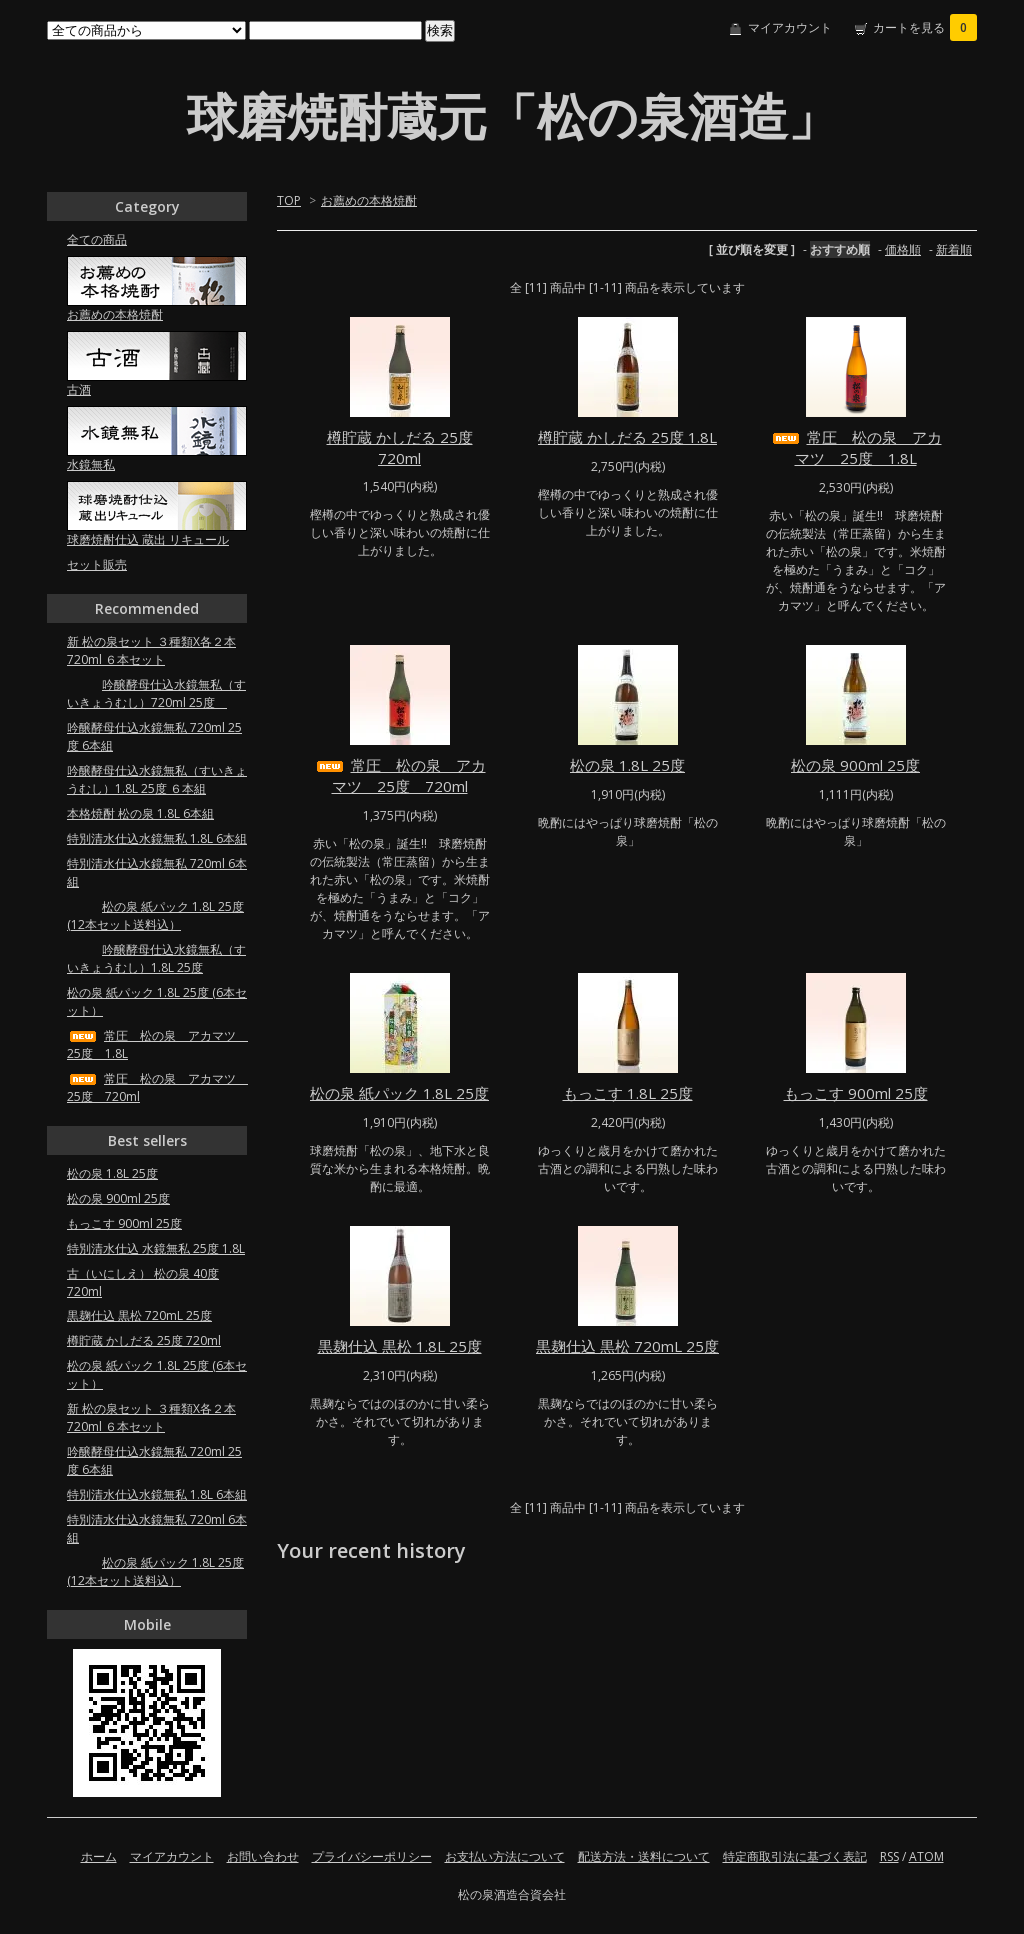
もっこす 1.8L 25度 (628, 1093)
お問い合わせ (263, 1856)
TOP (289, 200)
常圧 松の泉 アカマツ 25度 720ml (400, 775)
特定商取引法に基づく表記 (795, 1856)
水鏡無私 (91, 464)
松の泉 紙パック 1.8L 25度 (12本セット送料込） (155, 915)
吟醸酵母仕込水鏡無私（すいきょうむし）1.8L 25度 (156, 958)
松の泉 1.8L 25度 (627, 765)
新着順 (954, 249)
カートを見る (925, 27)
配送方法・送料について (644, 1856)
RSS (889, 1856)
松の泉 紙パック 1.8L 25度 (399, 1093)
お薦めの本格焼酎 (369, 200)
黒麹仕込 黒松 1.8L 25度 (400, 1346)
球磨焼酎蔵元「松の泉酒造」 (512, 116)
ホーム (99, 1856)
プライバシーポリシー (372, 1856)
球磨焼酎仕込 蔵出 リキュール (148, 539)
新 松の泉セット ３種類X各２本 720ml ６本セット (151, 650)
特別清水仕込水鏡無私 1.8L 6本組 (157, 838)
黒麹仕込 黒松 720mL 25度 (627, 1346)
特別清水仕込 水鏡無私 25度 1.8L (156, 1248)
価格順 (903, 249)
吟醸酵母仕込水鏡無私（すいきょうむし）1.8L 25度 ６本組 (157, 779)
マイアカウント (790, 27)
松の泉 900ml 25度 (855, 765)
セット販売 (97, 564)
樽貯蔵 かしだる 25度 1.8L (627, 437)
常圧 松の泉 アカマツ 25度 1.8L (856, 447)
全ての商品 (97, 239)
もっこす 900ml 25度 (856, 1093)
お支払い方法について (505, 1856)
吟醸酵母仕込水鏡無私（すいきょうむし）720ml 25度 (156, 693)
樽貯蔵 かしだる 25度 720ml (400, 447)
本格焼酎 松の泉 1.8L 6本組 (140, 813)
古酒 (79, 389)
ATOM (926, 1856)
